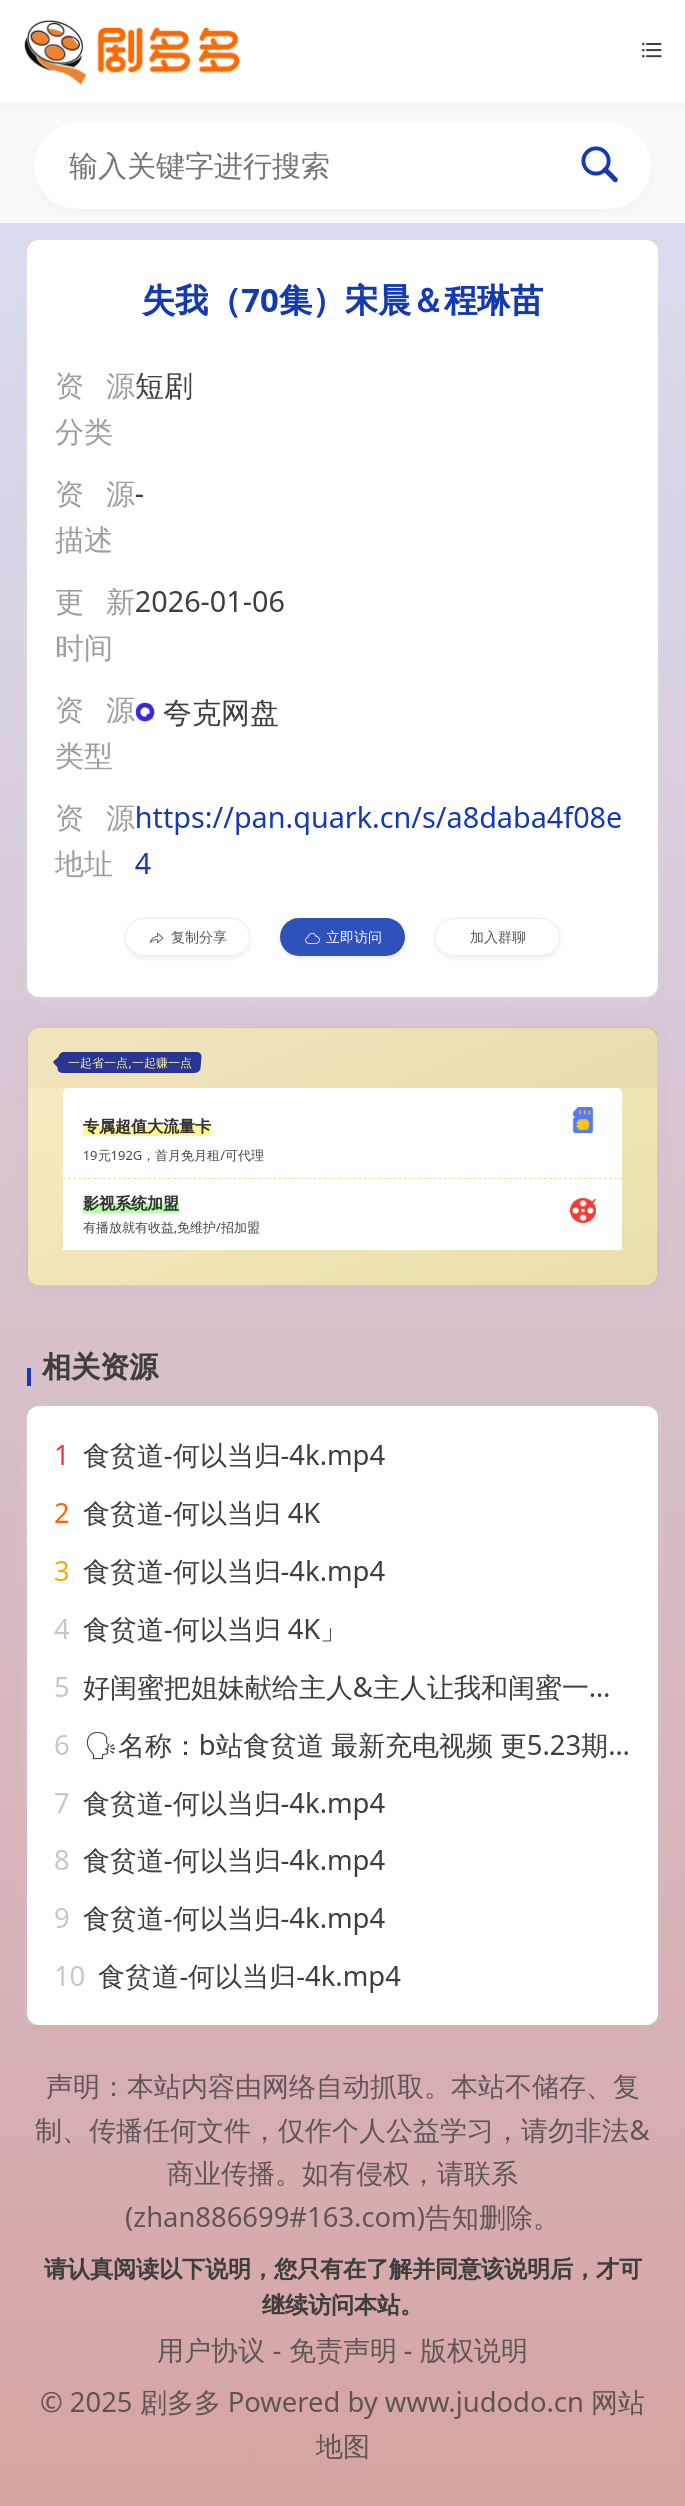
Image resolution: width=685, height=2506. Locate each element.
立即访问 (342, 937)
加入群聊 (498, 936)
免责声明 (343, 2349)
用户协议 (211, 2349)
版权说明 (474, 2349)
